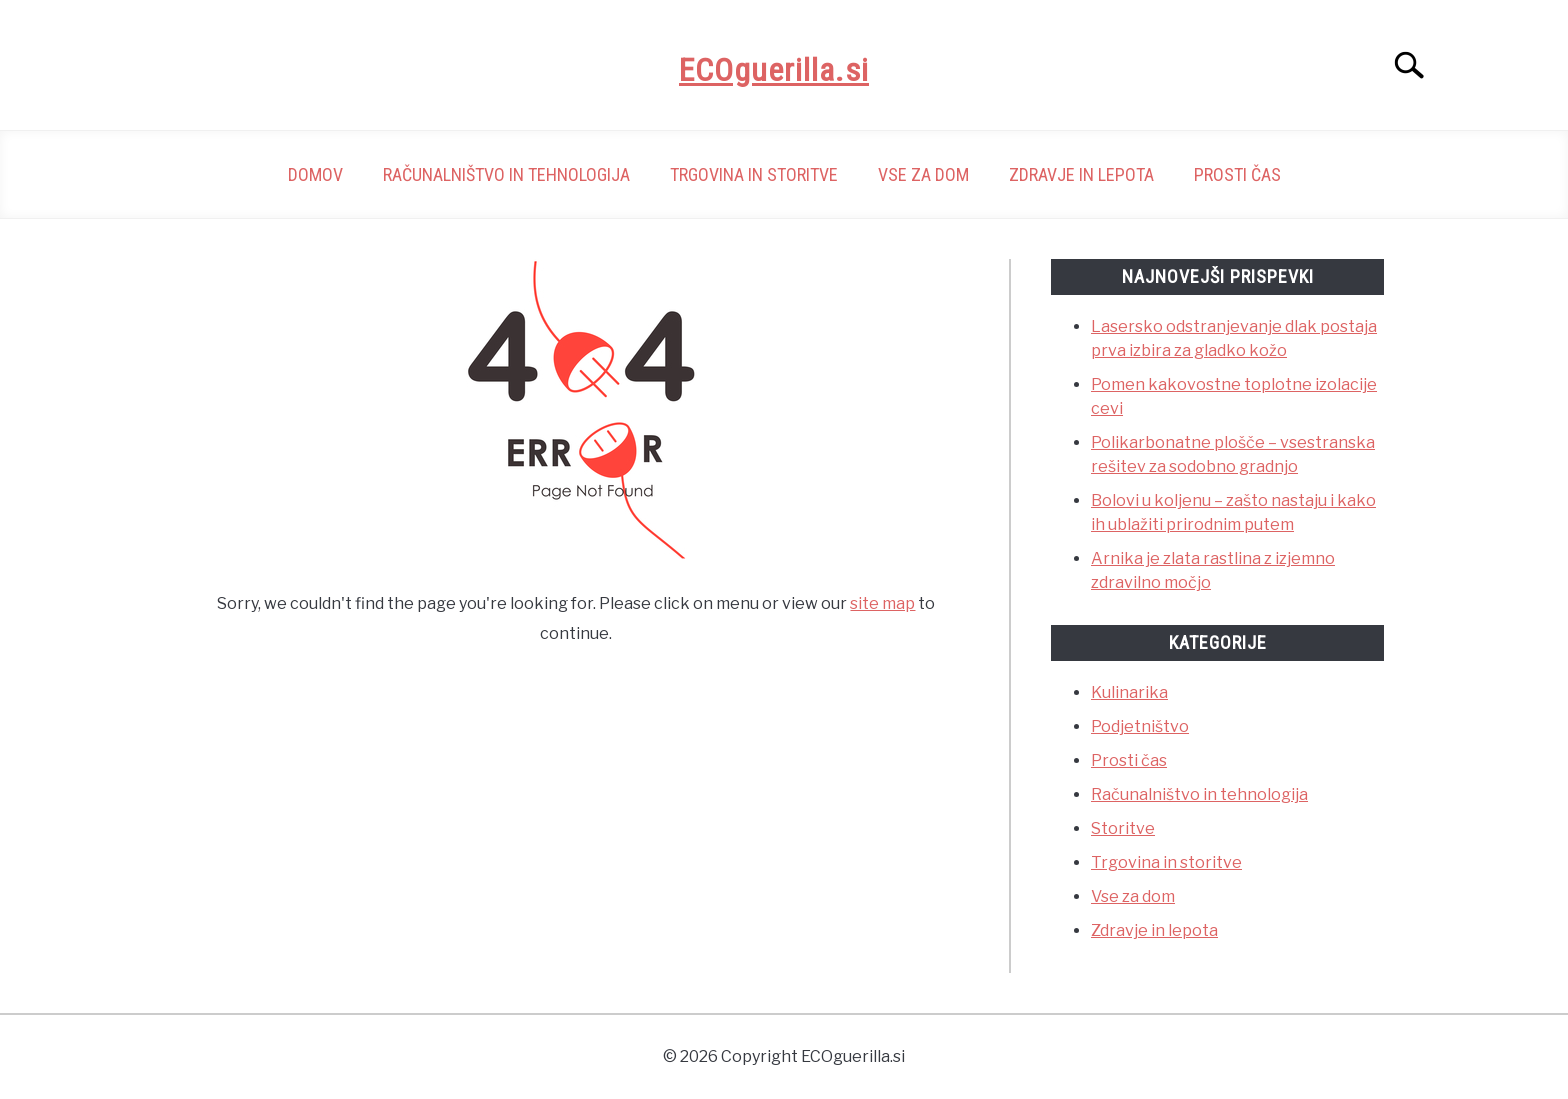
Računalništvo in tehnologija (506, 174)
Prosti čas (1237, 174)
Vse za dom (923, 174)
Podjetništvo (1140, 726)
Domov (315, 174)
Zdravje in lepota (1081, 174)
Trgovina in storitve (754, 174)
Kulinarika (1129, 692)
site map (882, 603)
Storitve (1123, 828)
